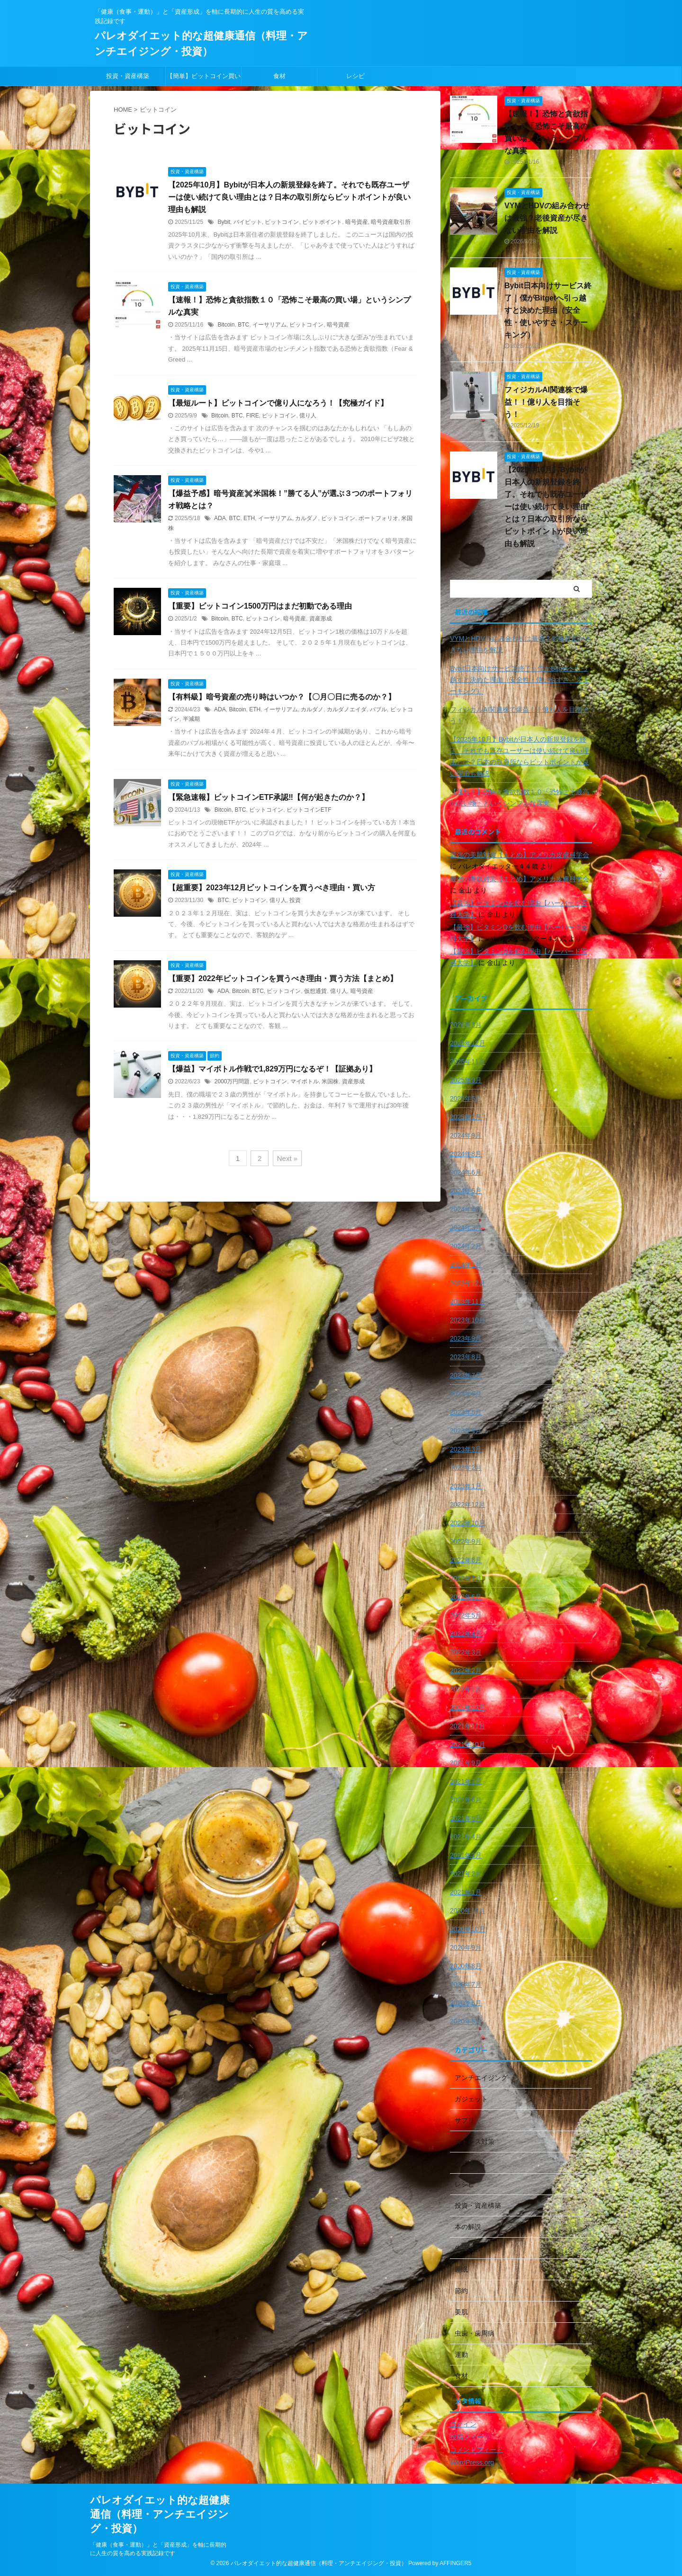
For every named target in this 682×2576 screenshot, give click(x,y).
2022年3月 (466, 1652)
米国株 (330, 1081)
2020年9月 (466, 1947)
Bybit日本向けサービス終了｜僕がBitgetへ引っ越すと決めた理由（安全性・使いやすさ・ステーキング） (548, 310)
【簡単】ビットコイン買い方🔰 (204, 79)
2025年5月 (466, 1098)
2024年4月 (466, 1209)
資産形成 (320, 618)
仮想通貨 (315, 991)
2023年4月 (466, 1430)
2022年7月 (466, 1578)
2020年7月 (466, 1984)
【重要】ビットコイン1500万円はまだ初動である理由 (260, 606)
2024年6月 (466, 1172)
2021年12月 (467, 1707)
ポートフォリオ (378, 518)
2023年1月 (466, 1486)
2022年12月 (467, 1504)
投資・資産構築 (127, 76)
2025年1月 (466, 1117)
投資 (295, 900)
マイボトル (304, 1081)
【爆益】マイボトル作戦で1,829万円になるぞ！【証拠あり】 (272, 1069)
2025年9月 (466, 1080)
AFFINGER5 (455, 2563)
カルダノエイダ (347, 709)
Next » (287, 1158)
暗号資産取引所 (391, 222)
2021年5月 (466, 1818)
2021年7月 (466, 1781)
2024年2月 (466, 1246)
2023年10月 (467, 1320)
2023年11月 (467, 1301)
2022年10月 (467, 1523)
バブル (378, 709)
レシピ (355, 76)
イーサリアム (269, 324)
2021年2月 (466, 1873)
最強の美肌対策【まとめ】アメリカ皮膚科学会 (519, 855)
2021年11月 (467, 1726)
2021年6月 (466, 1800)
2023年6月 (466, 1394)
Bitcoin (225, 324)
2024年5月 (466, 1191)
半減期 (191, 719)
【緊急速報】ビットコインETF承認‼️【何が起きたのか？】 (268, 797)
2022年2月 (466, 1670)
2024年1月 (466, 1264)
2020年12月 (467, 1910)
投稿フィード (470, 2437)
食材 (279, 76)
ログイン (463, 2424)
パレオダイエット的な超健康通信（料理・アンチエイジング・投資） (160, 2514)
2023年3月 (466, 1449)
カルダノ (306, 518)
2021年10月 (467, 1744)
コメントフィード (476, 2449)
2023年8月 (466, 1357)
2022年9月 (466, 1541)
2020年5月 (466, 2021)
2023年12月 (467, 1283)
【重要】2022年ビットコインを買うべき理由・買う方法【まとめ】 (282, 978)
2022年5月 (466, 1615)
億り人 (307, 415)
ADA (220, 518)
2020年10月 (467, 1929)
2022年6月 (466, 1597)
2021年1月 (466, 1892)
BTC (243, 324)
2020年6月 (466, 2003)
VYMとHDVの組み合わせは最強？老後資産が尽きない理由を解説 (547, 218)
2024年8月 (466, 1154)
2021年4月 (466, 1837)
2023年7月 (466, 1375)
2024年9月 (466, 1135)
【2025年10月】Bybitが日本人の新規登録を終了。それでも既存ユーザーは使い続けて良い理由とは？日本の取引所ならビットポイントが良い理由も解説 (289, 197)
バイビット (247, 222)
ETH (249, 518)
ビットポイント (322, 222)
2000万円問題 (232, 1081)
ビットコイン (282, 222)
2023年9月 (466, 1338)
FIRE (252, 415)
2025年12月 (467, 1043)
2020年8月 (466, 1966)
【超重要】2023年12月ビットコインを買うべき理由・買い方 (271, 888)
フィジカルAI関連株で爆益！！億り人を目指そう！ (546, 402)
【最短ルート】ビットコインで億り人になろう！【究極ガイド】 (278, 403)
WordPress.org (472, 2462)
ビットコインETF (309, 809)
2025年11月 (467, 1061)
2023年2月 (466, 1467)
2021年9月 (466, 1763)
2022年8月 (466, 1560)
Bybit (223, 222)
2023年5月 (466, 1412)
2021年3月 (466, 1855)
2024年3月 (466, 1227)
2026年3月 (466, 1024)
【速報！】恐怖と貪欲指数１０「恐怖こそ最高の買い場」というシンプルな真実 (519, 797)
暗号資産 (356, 222)
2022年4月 (466, 1634)
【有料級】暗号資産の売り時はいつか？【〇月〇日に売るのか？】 (281, 697)
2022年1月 (466, 1689)
